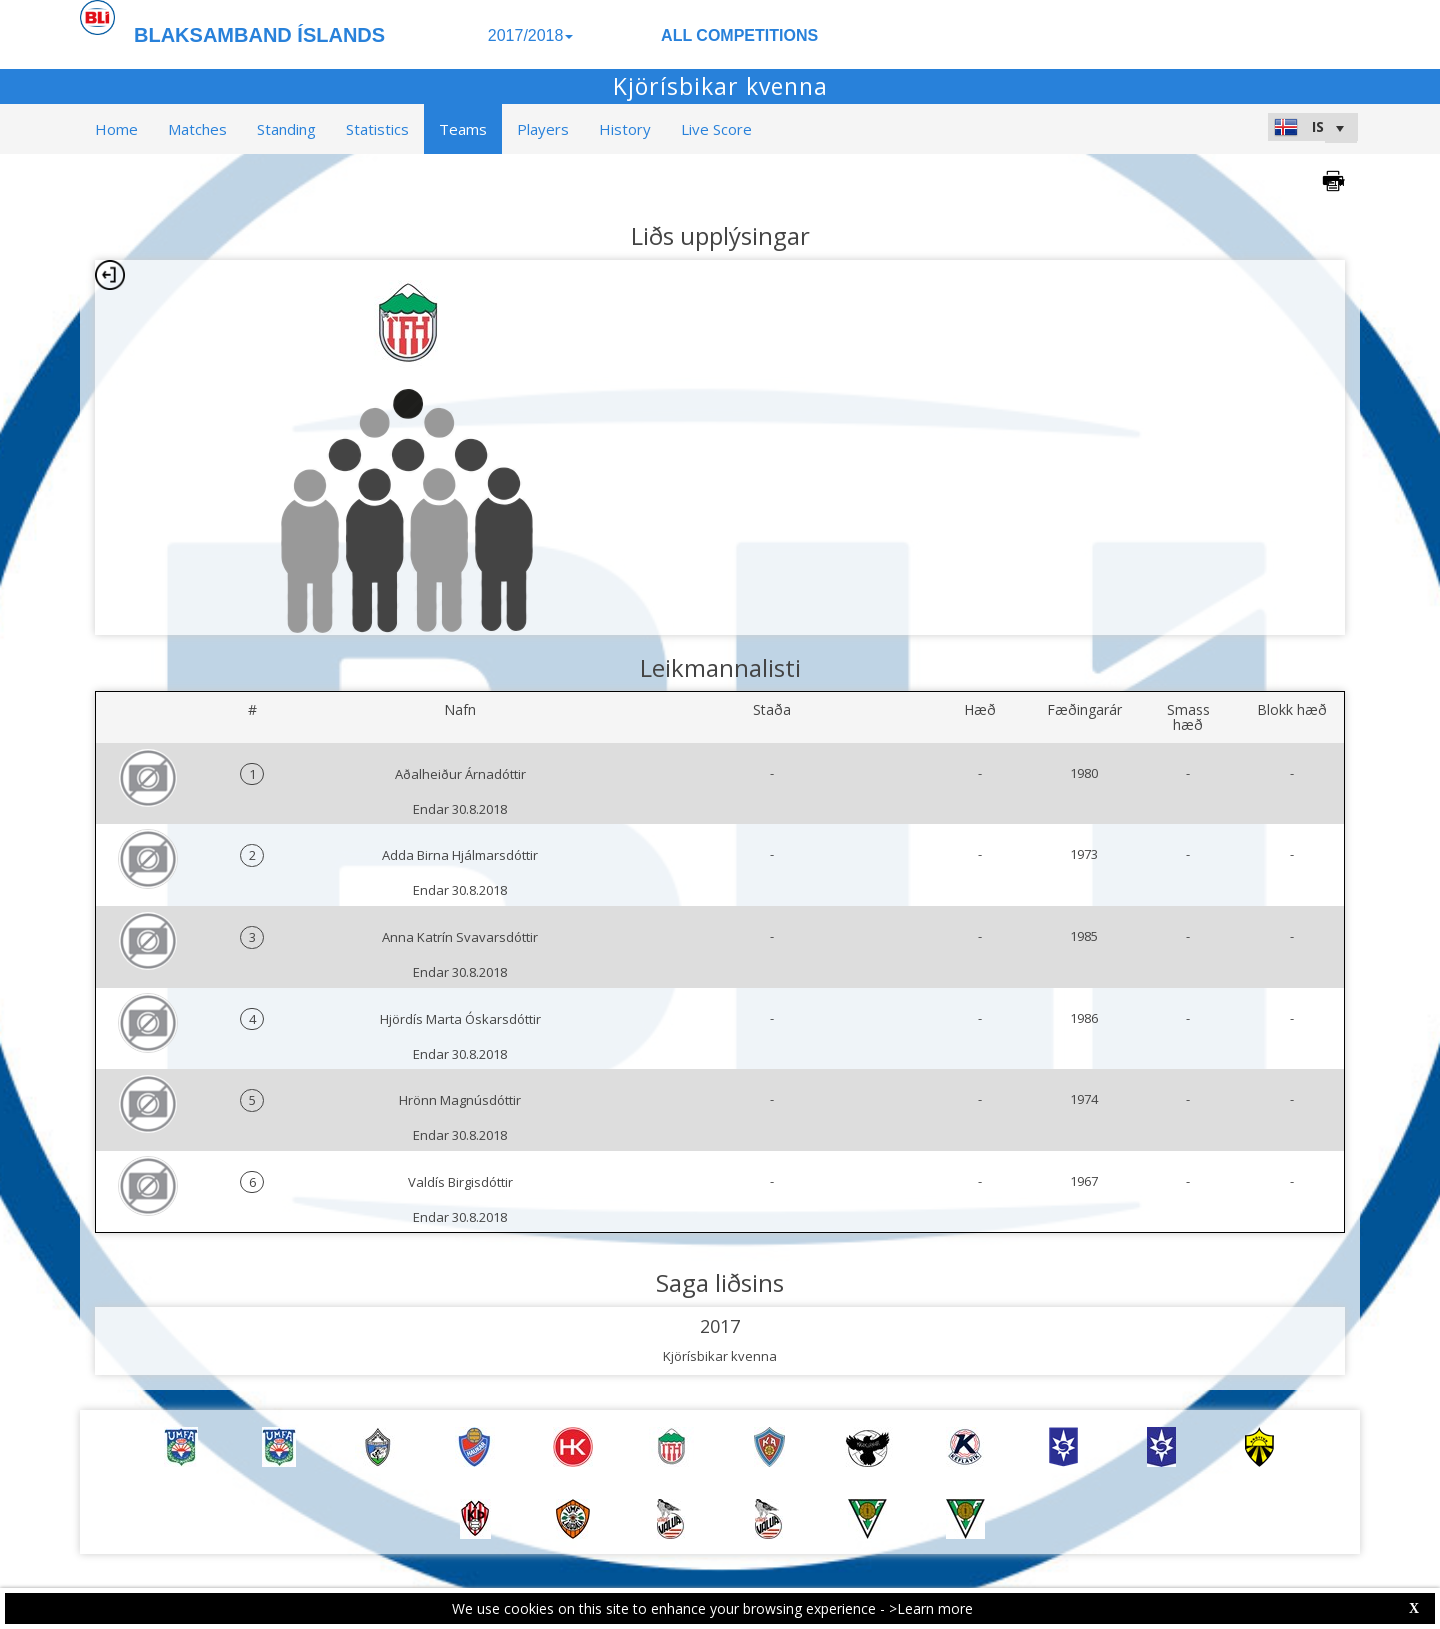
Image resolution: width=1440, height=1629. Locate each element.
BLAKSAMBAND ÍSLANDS (259, 35)
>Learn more (931, 1608)
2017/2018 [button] (531, 35)
